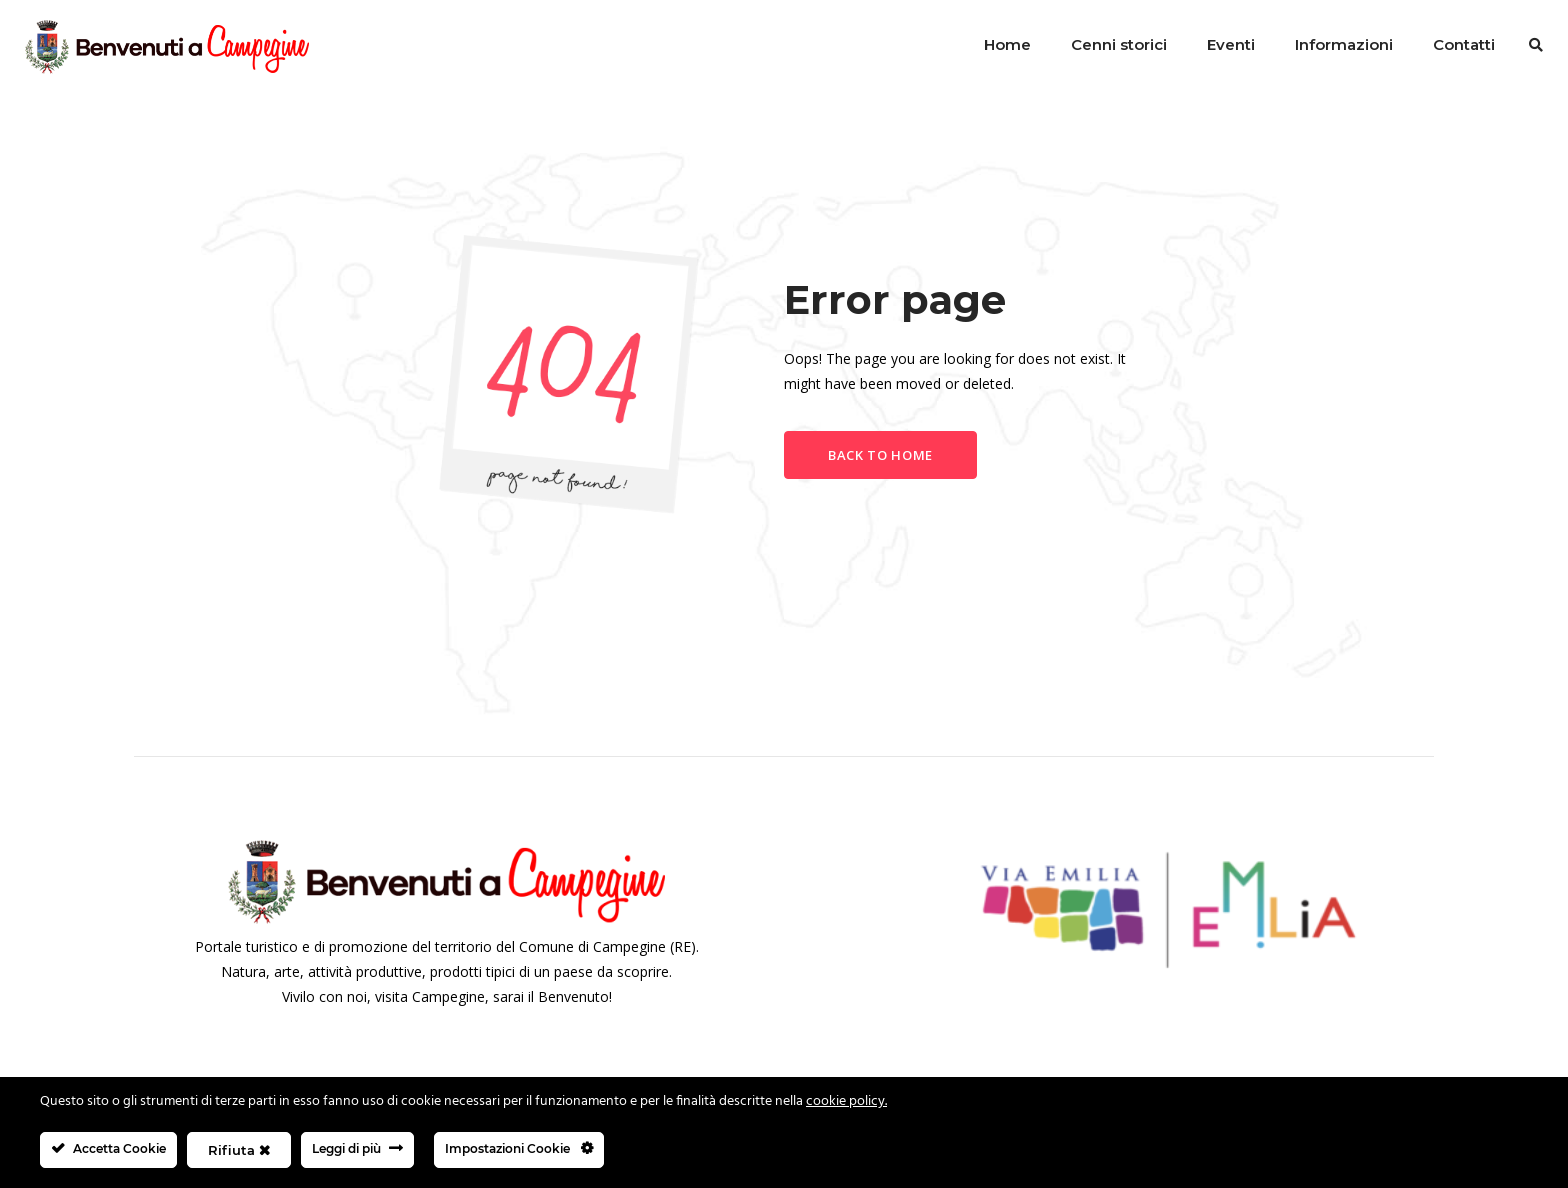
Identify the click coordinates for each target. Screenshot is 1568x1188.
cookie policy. (846, 1101)
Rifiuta (239, 1150)
